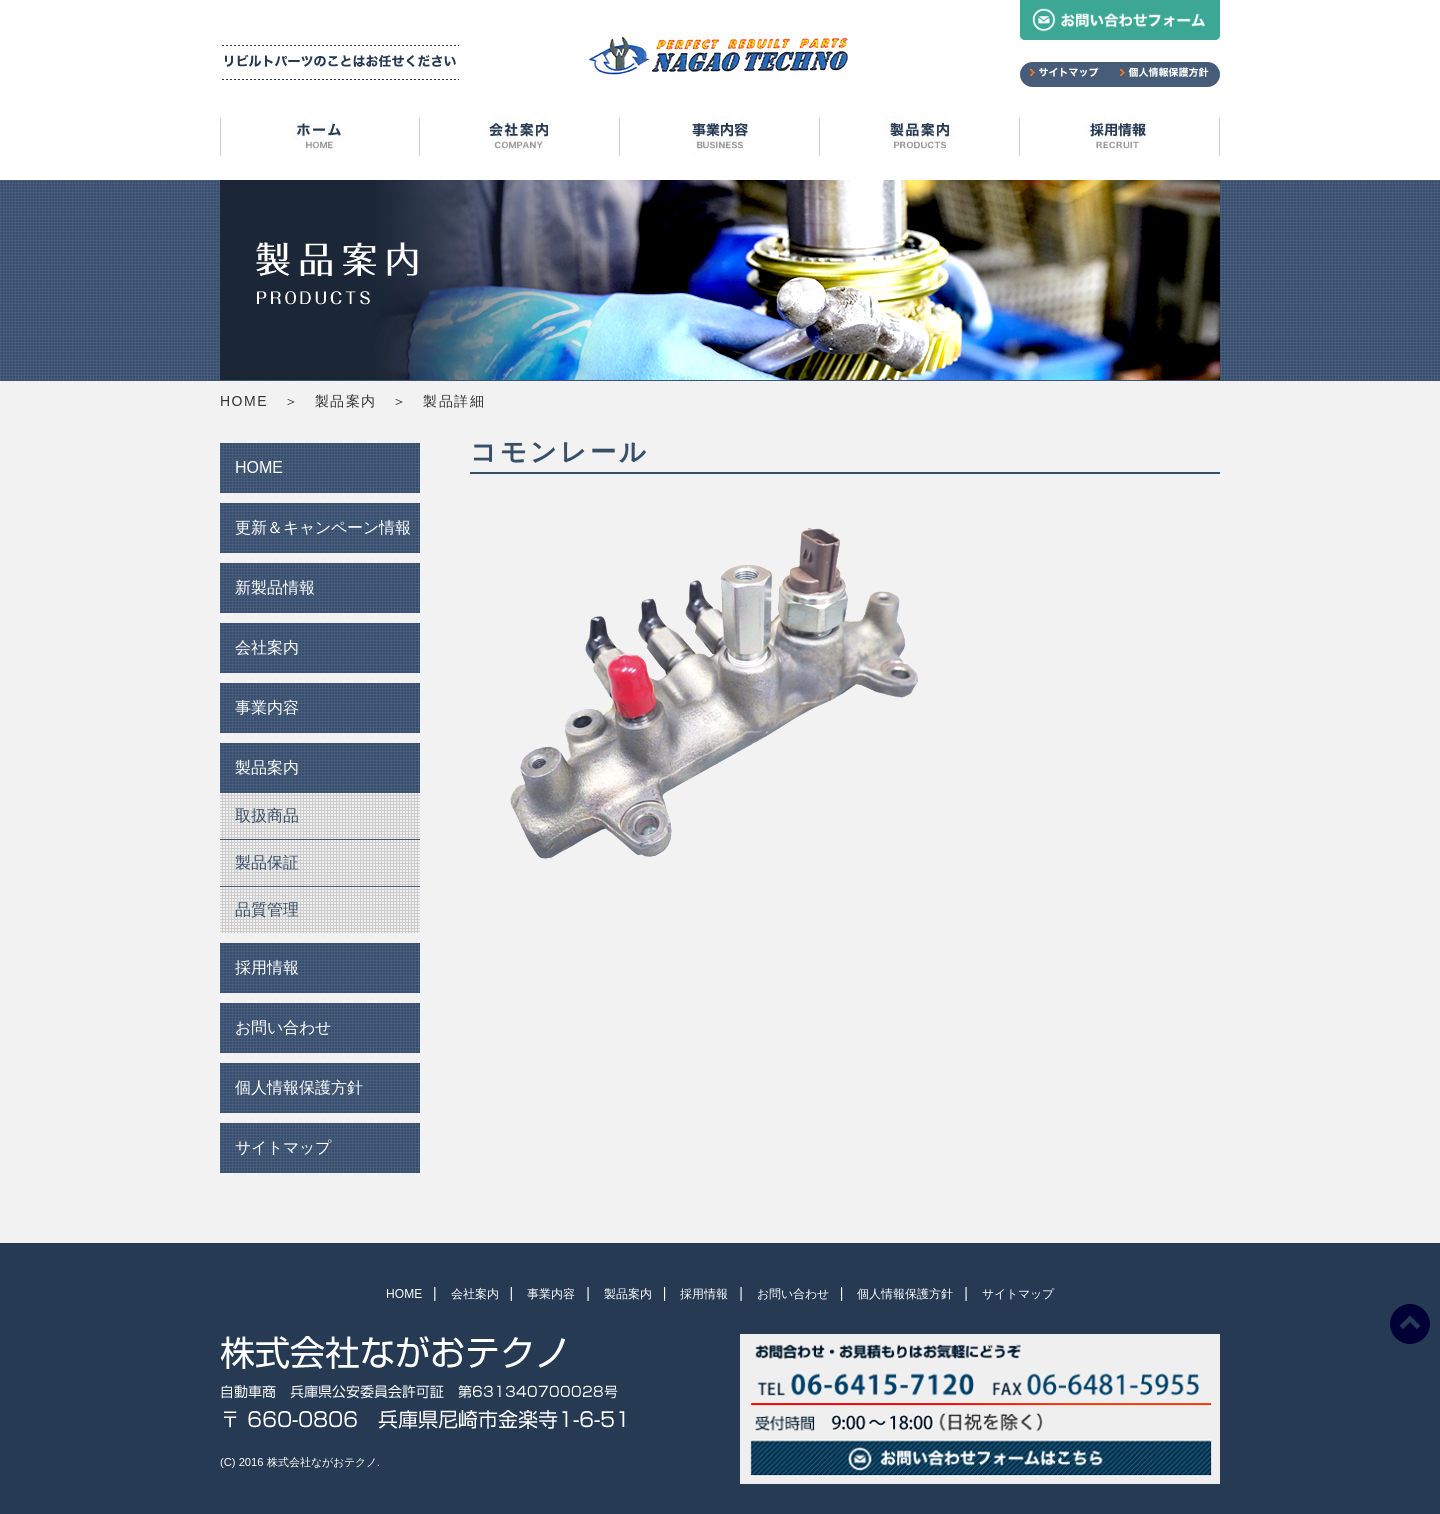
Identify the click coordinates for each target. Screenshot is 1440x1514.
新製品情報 (275, 587)
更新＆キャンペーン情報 (323, 527)
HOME (320, 140)
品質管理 (267, 909)
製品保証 (267, 862)
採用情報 (1120, 140)
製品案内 (920, 140)
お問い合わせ (283, 1027)
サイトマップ (283, 1147)
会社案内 (520, 140)
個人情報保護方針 (299, 1087)
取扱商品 (267, 815)
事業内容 (720, 140)
